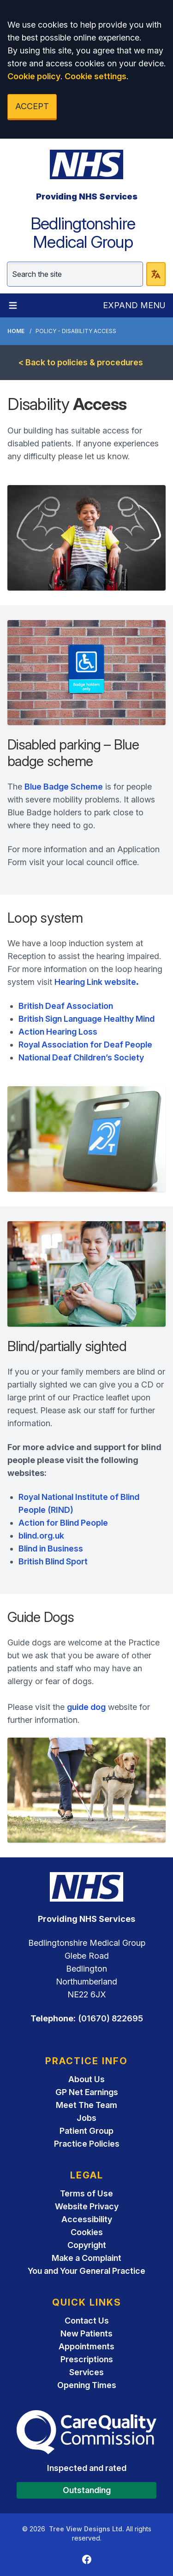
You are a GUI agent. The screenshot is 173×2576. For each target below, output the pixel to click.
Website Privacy (87, 2206)
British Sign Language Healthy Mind (86, 1019)
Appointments (86, 2346)
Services (86, 2372)
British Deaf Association (65, 1006)
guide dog (86, 1707)
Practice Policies (86, 2144)
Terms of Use (86, 2193)
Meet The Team (86, 2105)
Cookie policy (33, 76)
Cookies (87, 2232)
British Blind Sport (53, 1561)
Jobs (86, 2118)
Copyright (86, 2245)
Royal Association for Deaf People (85, 1044)
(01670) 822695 (110, 2018)
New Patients (86, 2333)
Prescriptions (86, 2359)
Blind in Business (50, 1548)
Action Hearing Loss (57, 1031)
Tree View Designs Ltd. (86, 2529)
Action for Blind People (63, 1523)
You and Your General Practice (86, 2271)
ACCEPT (32, 106)
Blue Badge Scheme (63, 786)
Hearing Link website (96, 982)
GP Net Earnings (86, 2092)
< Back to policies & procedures (80, 362)
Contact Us (87, 2320)
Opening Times (86, 2385)
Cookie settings (95, 76)
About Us (86, 2079)
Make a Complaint (86, 2258)
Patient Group (86, 2131)
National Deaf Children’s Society (81, 1057)
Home (15, 331)
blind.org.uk (41, 1535)
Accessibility (86, 2219)
